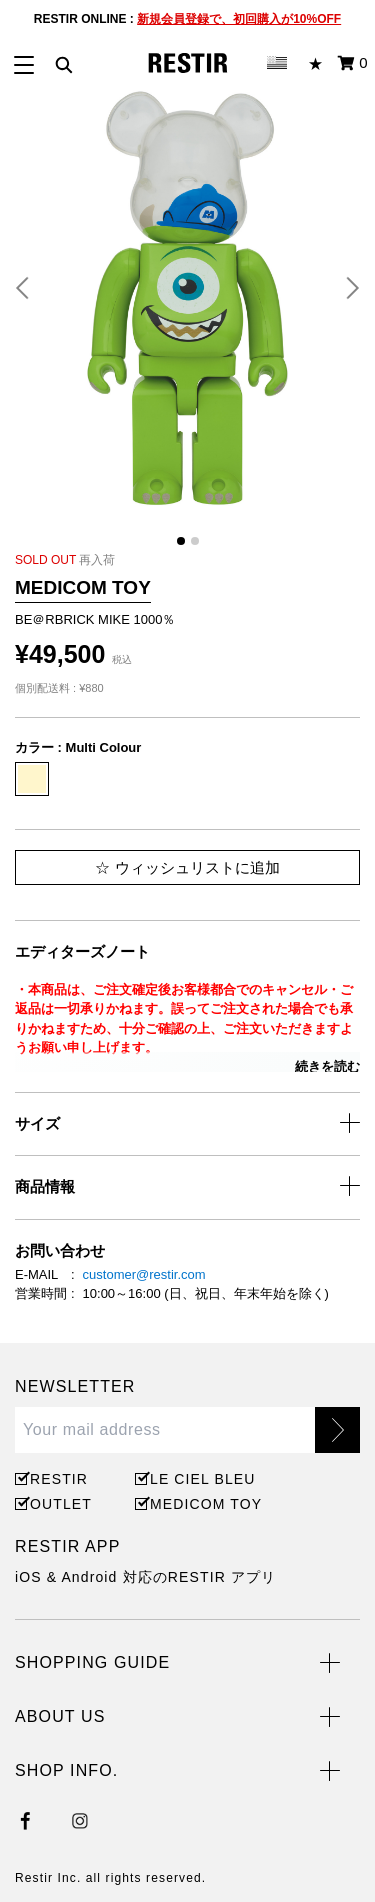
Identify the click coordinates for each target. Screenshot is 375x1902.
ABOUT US (60, 1716)
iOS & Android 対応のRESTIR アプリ (145, 1577)
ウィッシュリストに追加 (187, 867)
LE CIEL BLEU (200, 1479)
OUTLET (61, 1504)
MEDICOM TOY (203, 1504)
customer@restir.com (144, 1274)
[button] (30, 288)
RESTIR (59, 1479)
